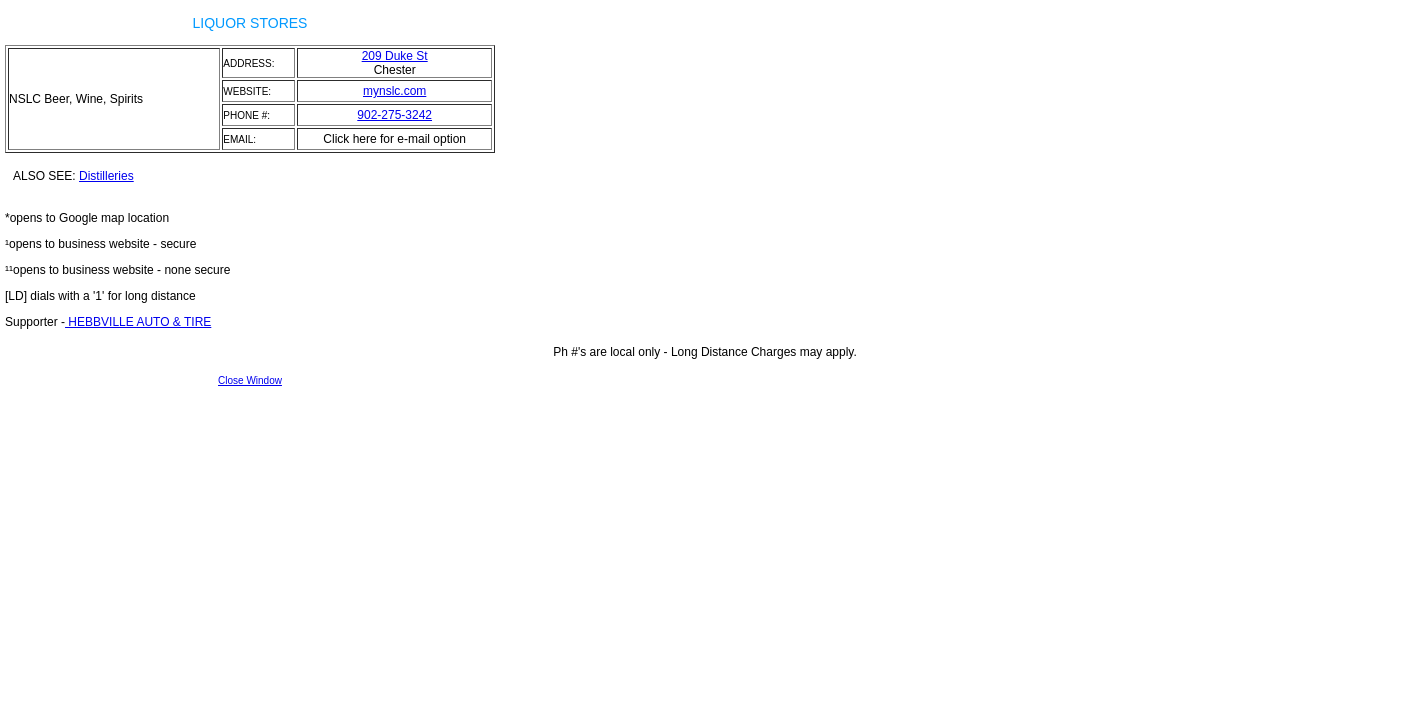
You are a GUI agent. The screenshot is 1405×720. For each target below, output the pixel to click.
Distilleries (106, 176)
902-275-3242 (394, 115)
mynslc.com (394, 91)
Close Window (250, 380)
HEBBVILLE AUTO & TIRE (138, 322)
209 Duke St (395, 56)
